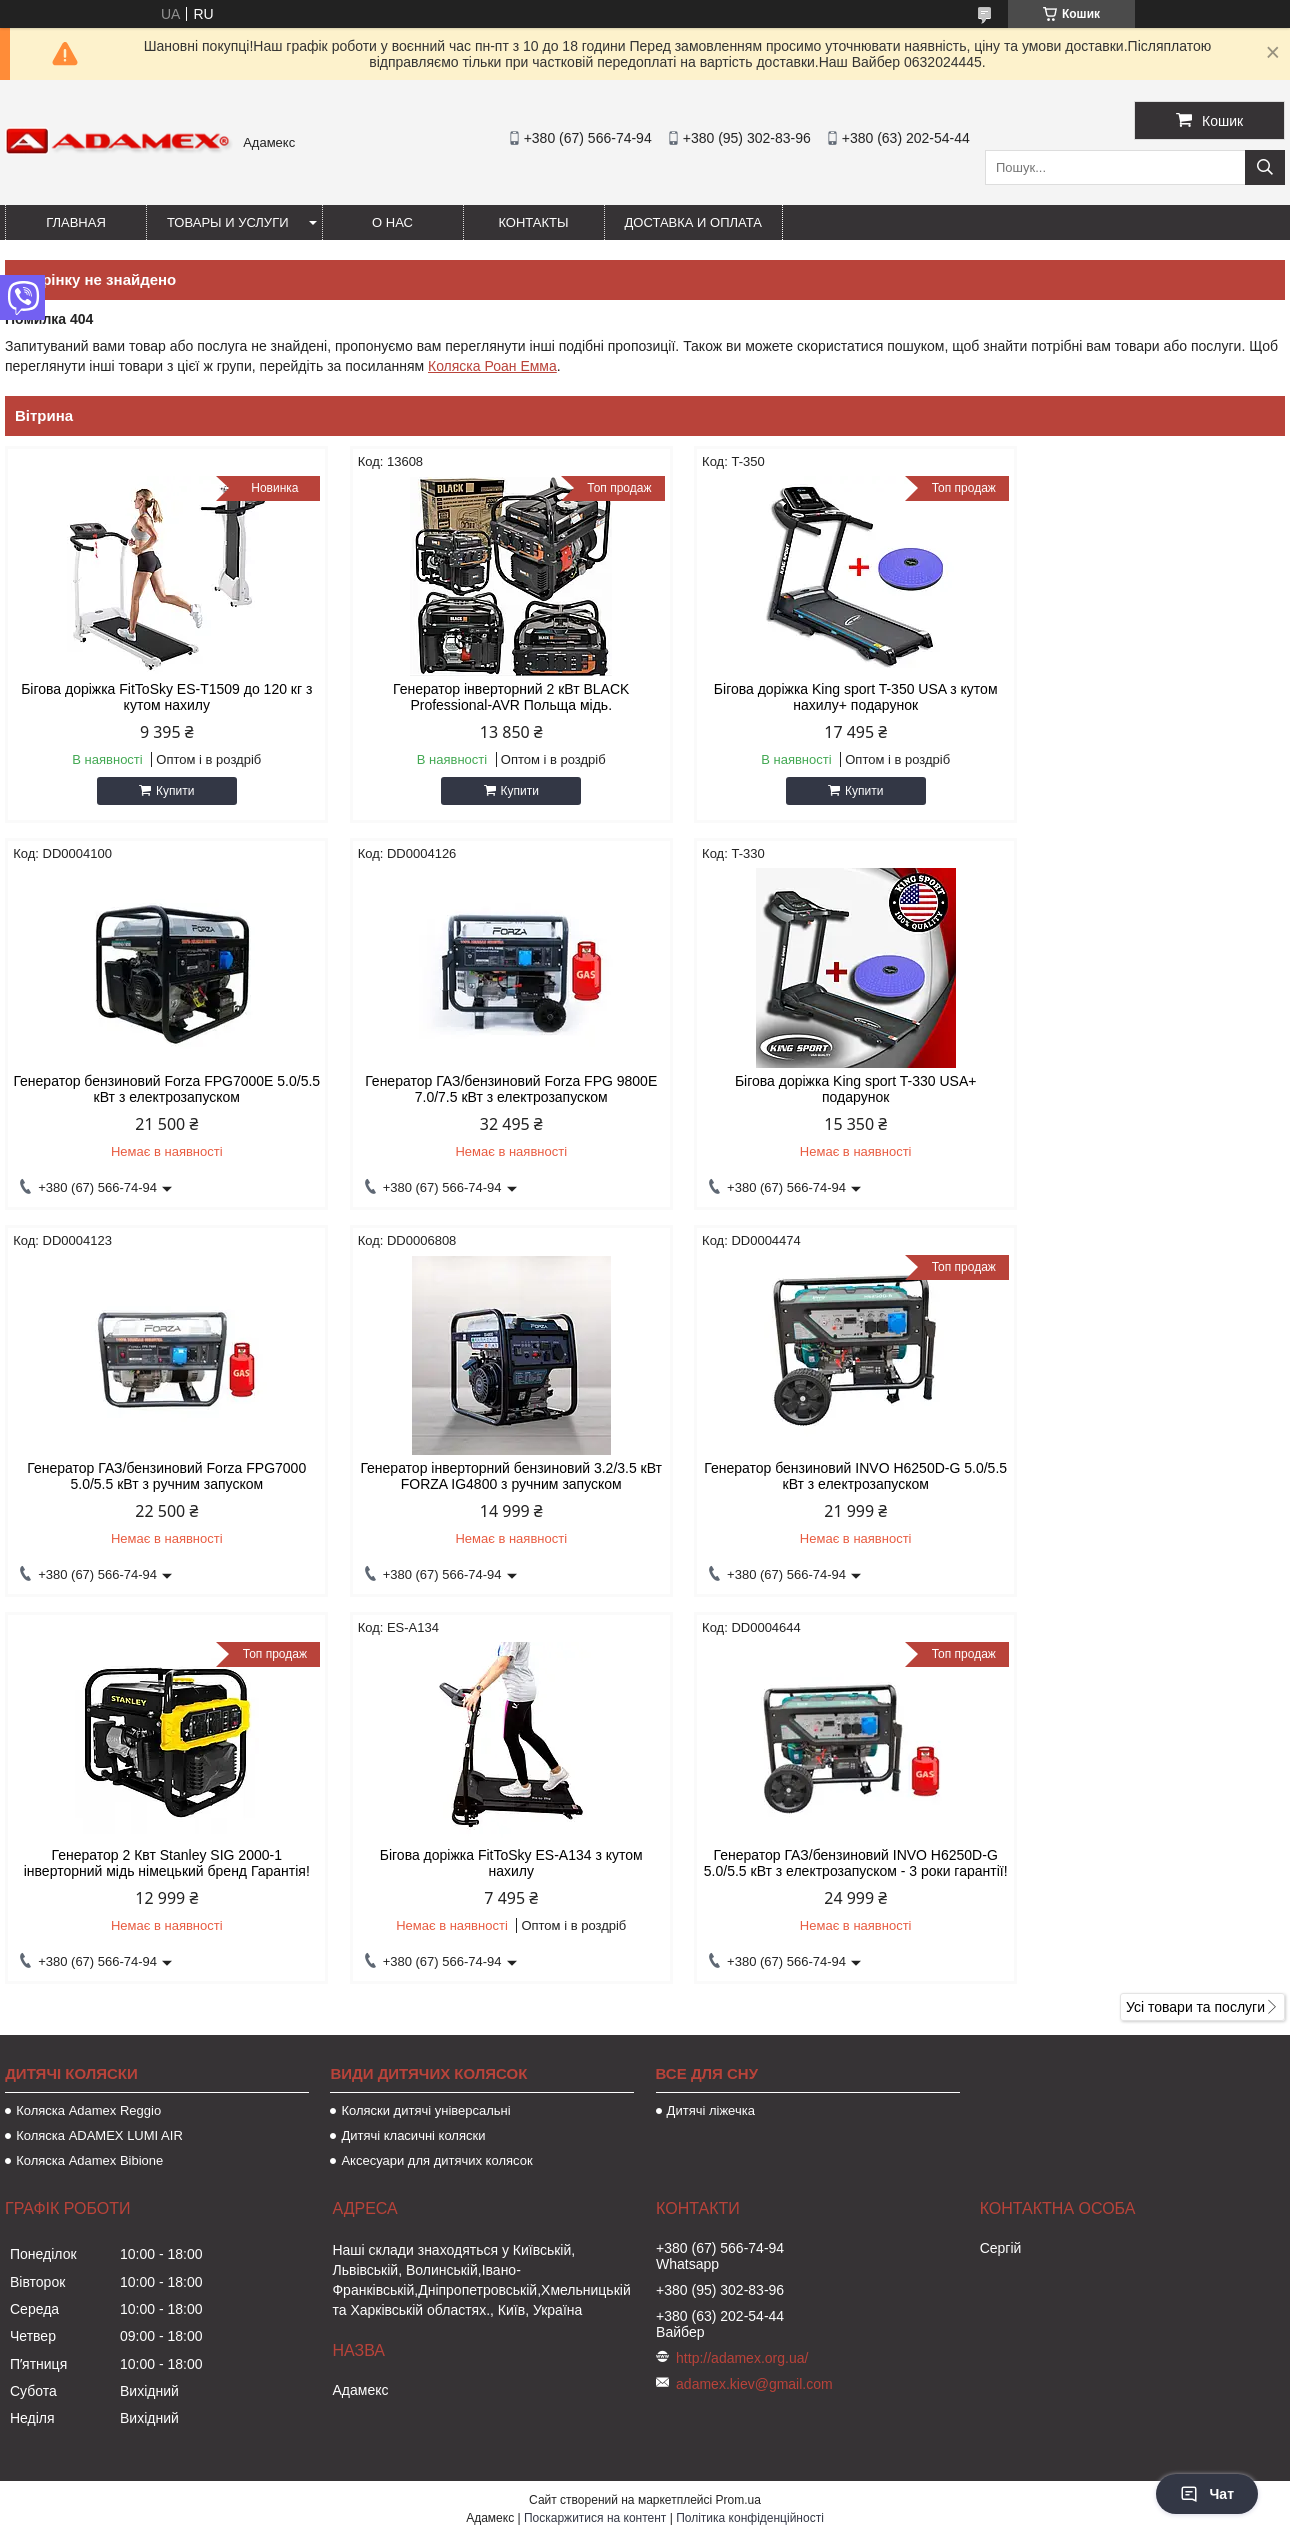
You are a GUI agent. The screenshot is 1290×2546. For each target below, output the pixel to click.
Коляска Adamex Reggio (88, 1739)
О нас (392, 222)
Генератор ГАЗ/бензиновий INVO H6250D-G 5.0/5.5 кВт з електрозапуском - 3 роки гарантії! (1133, 1484)
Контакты (533, 222)
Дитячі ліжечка (711, 1739)
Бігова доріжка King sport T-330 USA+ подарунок (483, 1089)
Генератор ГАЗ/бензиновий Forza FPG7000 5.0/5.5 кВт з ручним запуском (807, 1089)
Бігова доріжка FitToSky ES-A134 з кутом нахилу (807, 1476)
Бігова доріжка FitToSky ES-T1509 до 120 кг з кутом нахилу (157, 697)
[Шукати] (1265, 167)
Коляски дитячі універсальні (425, 1739)
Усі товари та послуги (1195, 1636)
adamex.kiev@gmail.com (754, 2013)
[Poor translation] (73, 2257)
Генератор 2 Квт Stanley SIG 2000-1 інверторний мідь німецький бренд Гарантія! (482, 1476)
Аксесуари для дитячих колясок (436, 1789)
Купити (165, 791)
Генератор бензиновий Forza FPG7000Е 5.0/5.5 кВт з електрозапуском (1133, 697)
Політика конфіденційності (750, 2147)
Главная (76, 222)
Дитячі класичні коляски (413, 1764)
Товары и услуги (228, 222)
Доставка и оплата (693, 222)
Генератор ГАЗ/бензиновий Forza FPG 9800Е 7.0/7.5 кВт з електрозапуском (157, 1089)
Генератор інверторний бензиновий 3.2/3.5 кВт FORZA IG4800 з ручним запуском (1133, 1089)
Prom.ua (738, 2129)
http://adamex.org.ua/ (742, 1987)
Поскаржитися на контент (595, 2147)
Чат (1207, 2494)
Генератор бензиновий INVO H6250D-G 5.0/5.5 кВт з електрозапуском (157, 1476)
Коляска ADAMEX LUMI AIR (99, 1764)
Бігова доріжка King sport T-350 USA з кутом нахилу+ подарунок (808, 697)
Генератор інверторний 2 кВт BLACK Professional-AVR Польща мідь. (482, 697)
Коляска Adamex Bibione (89, 1789)
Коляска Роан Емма (492, 366)
